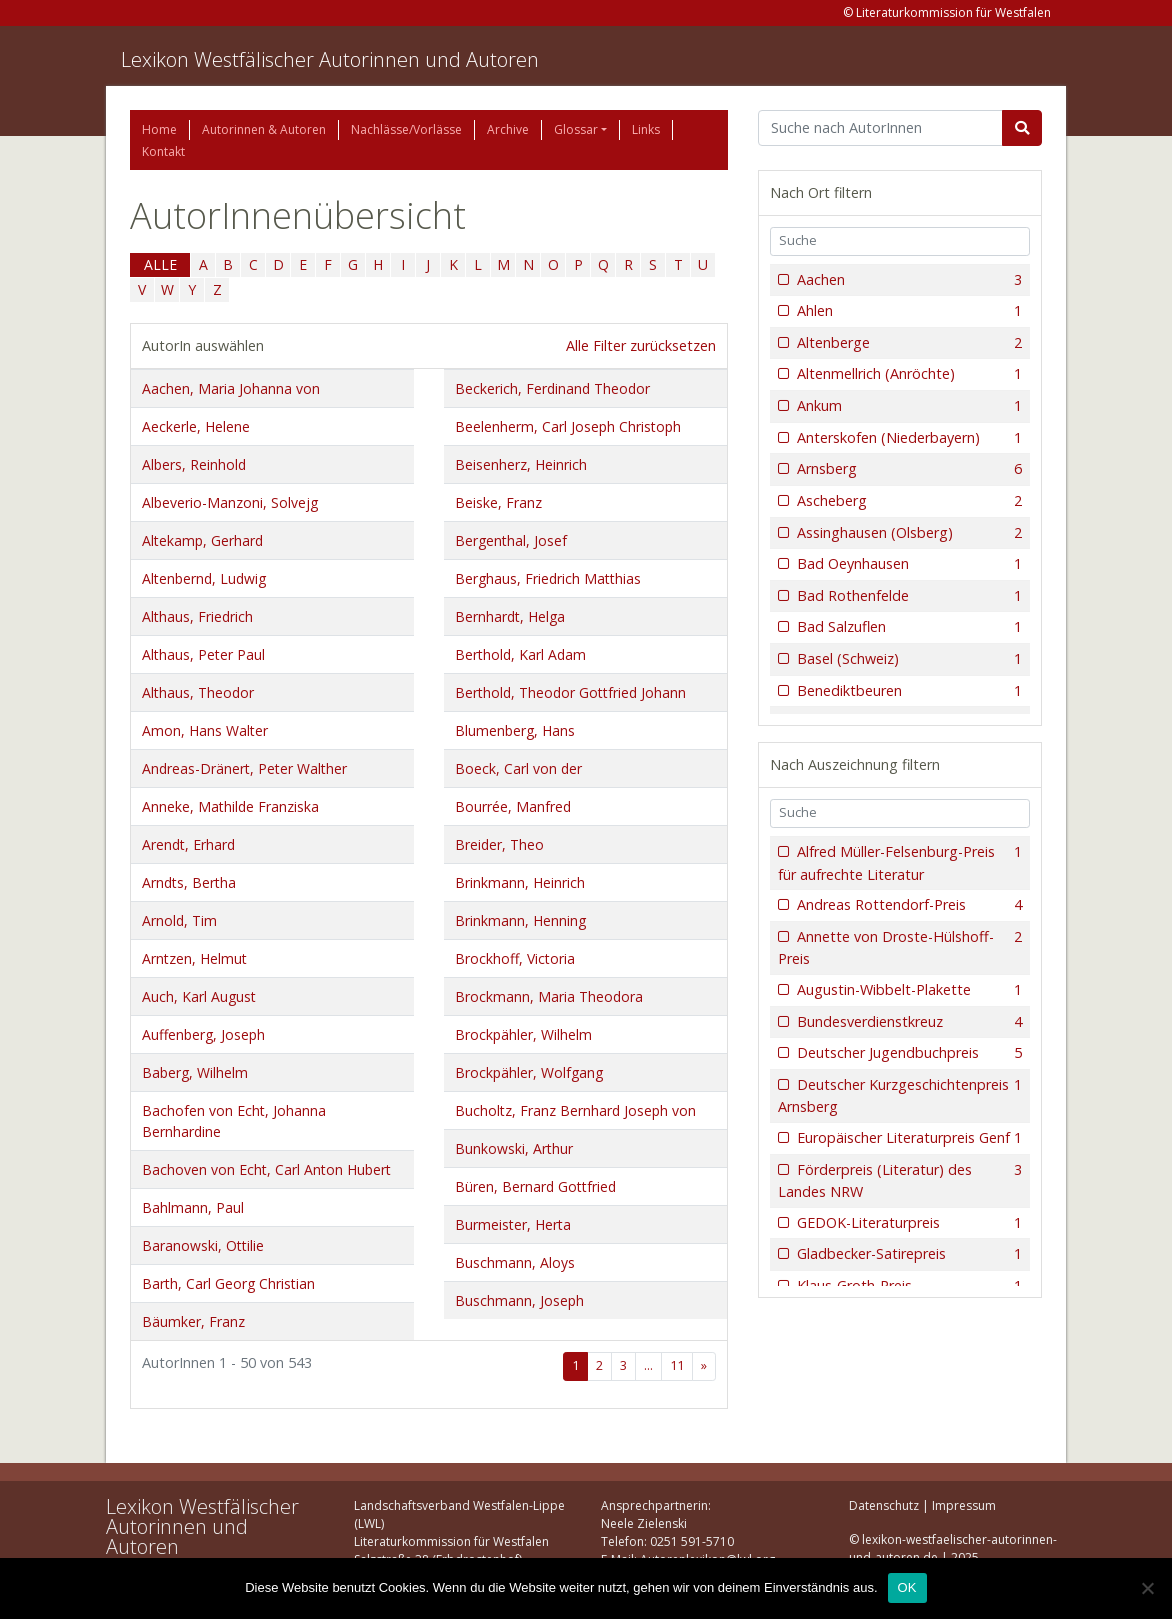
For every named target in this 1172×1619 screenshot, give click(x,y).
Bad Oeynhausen (907, 564)
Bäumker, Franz (193, 1321)
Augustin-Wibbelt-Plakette (907, 990)
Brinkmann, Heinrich (520, 882)
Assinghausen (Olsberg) (907, 533)
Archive (508, 129)
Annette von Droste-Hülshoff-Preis (900, 947)
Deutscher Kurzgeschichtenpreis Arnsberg (900, 1095)
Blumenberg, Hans (515, 730)
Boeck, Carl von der (518, 768)
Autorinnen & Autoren (264, 129)
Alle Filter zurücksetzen (641, 345)
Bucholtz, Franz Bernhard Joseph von (575, 1110)
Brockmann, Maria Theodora (549, 996)
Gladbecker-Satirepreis (907, 1254)
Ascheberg (907, 501)
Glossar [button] (576, 129)
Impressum (964, 1505)
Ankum (907, 406)
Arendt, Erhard (188, 844)
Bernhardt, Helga (510, 616)
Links (646, 129)
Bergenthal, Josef (511, 540)
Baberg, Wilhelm (195, 1072)
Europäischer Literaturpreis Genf (907, 1138)
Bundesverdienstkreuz (907, 1022)
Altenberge (907, 343)
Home (159, 129)
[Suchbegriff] (880, 128)
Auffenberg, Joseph (203, 1034)
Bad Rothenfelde (907, 596)
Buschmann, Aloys (515, 1262)
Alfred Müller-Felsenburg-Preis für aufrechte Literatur (900, 862)
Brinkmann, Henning (520, 920)
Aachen (907, 280)
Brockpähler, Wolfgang (529, 1072)
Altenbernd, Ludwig (204, 578)
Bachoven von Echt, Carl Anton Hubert (266, 1169)
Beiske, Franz (498, 502)
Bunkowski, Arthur (514, 1148)
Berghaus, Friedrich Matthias (548, 578)
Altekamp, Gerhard (202, 540)
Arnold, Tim (179, 920)
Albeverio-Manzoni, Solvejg (230, 502)
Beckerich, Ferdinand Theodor (552, 388)
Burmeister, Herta (513, 1224)
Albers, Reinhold (194, 464)
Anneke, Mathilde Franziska (230, 806)
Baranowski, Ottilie (203, 1245)
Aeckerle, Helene (196, 426)
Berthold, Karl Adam (520, 654)
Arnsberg (907, 469)
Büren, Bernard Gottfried (535, 1186)
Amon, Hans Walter (205, 730)
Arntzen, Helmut (194, 958)
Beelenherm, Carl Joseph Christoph (568, 426)
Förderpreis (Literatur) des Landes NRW (900, 1180)
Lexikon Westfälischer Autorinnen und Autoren (330, 59)
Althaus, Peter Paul (203, 654)
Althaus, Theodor (198, 692)
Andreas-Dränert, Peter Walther (244, 768)
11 (677, 1365)
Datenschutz (884, 1505)
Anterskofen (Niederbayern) (907, 438)
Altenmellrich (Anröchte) (907, 374)
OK (907, 1587)
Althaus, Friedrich (197, 616)
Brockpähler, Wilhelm (523, 1034)
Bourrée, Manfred (513, 806)
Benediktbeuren (907, 691)
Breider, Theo (499, 844)
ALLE (160, 264)
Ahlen (907, 311)
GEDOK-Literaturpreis (907, 1223)
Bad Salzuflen (907, 627)
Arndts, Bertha (189, 882)
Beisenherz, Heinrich (521, 464)
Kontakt (163, 151)
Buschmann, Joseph (519, 1300)
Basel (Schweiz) (907, 659)
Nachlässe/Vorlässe (406, 129)
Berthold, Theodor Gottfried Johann (570, 692)
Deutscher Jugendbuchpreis (907, 1053)
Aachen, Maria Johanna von (231, 388)
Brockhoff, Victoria (515, 958)
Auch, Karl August (199, 996)
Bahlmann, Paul (193, 1207)
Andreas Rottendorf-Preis (907, 905)
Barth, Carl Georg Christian (228, 1283)
